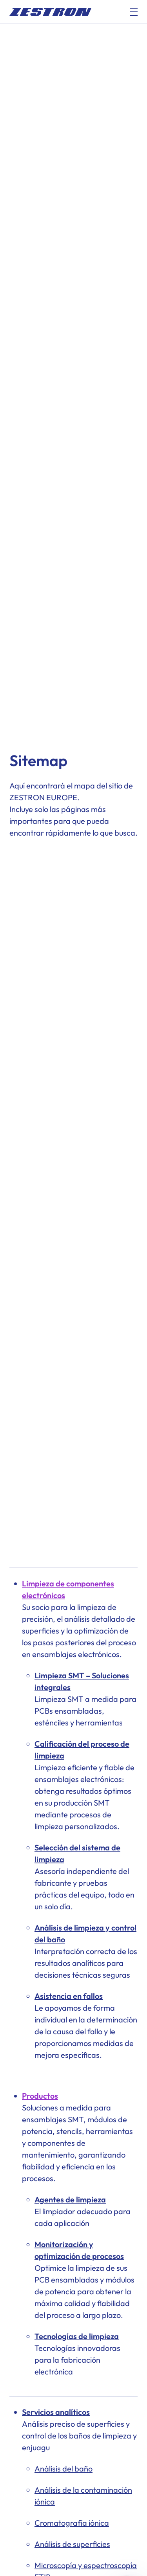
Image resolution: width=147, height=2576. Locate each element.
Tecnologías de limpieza (76, 2336)
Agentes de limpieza (70, 2199)
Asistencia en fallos (68, 1996)
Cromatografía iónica (71, 2523)
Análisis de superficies (72, 2544)
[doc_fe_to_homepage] (50, 12)
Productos (40, 2096)
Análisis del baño (63, 2468)
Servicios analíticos (56, 2412)
